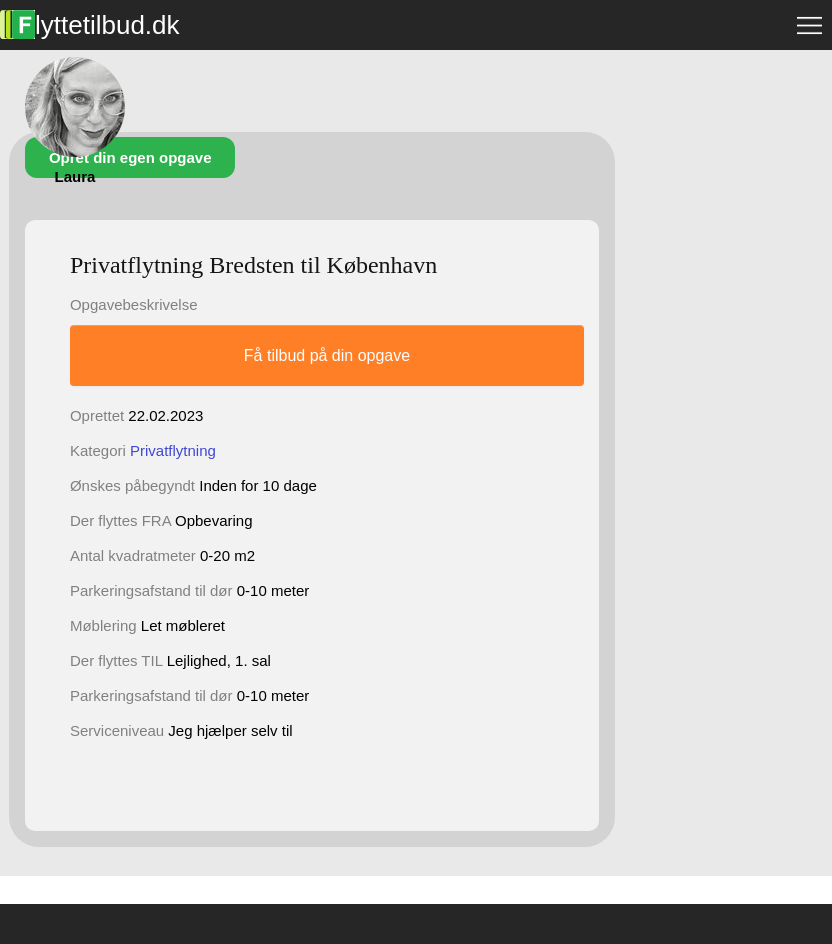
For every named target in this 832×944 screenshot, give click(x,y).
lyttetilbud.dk (90, 25)
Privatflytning (173, 450)
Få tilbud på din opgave (327, 355)
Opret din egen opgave (130, 157)
